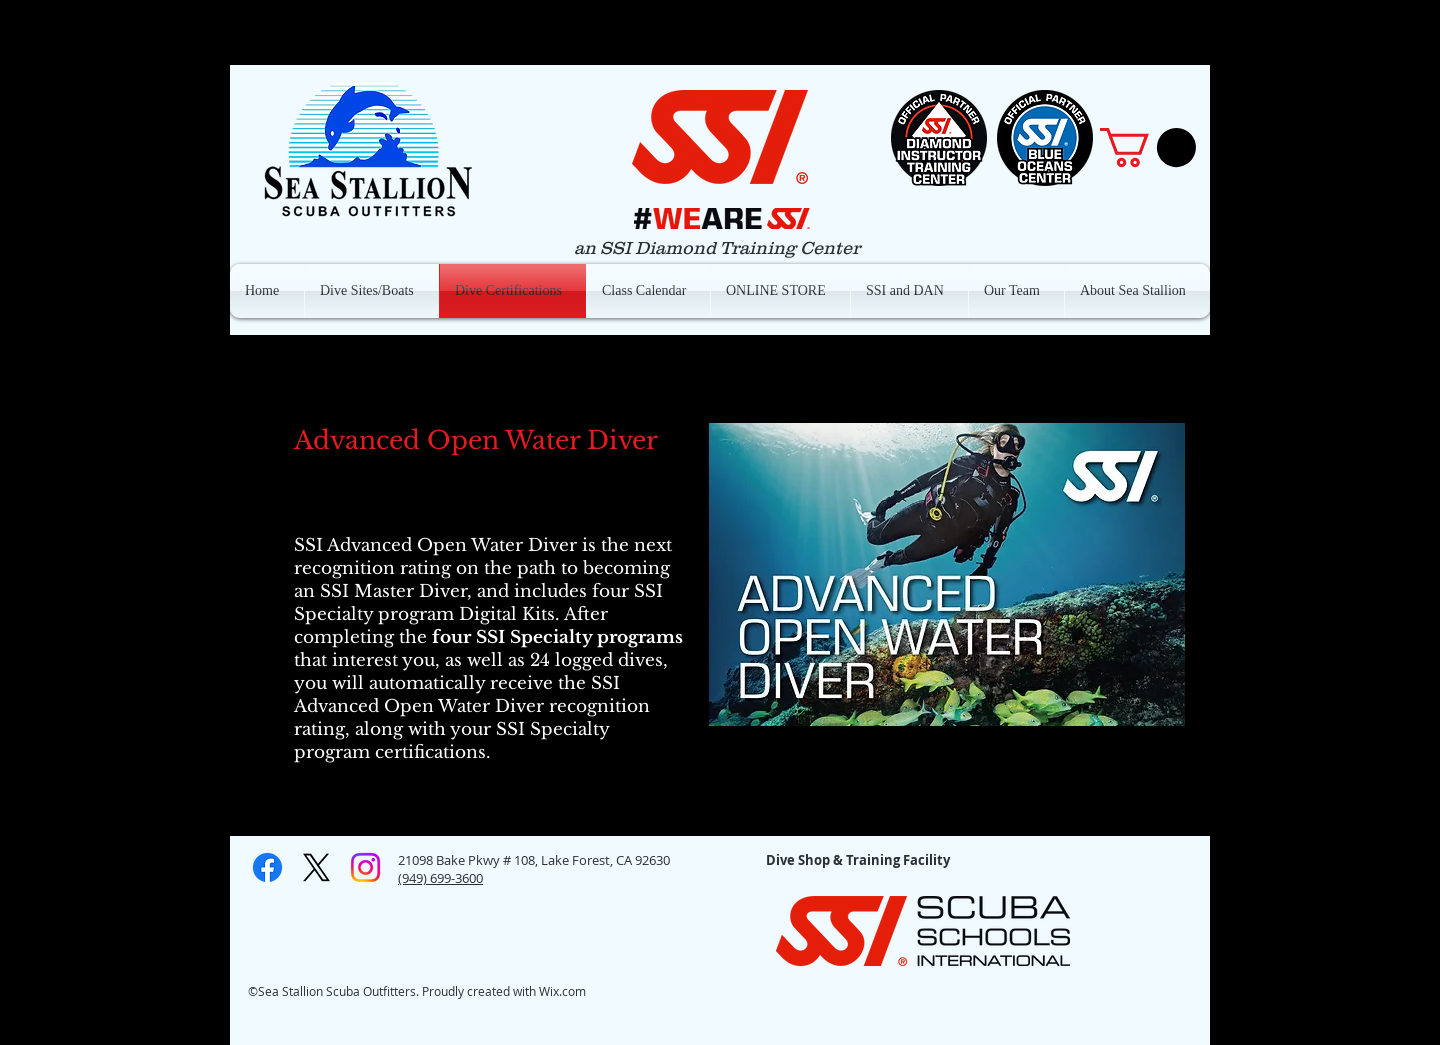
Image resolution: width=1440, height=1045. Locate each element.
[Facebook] (267, 867)
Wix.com (562, 991)
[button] (1148, 147)
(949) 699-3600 (440, 878)
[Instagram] (365, 867)
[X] (316, 867)
